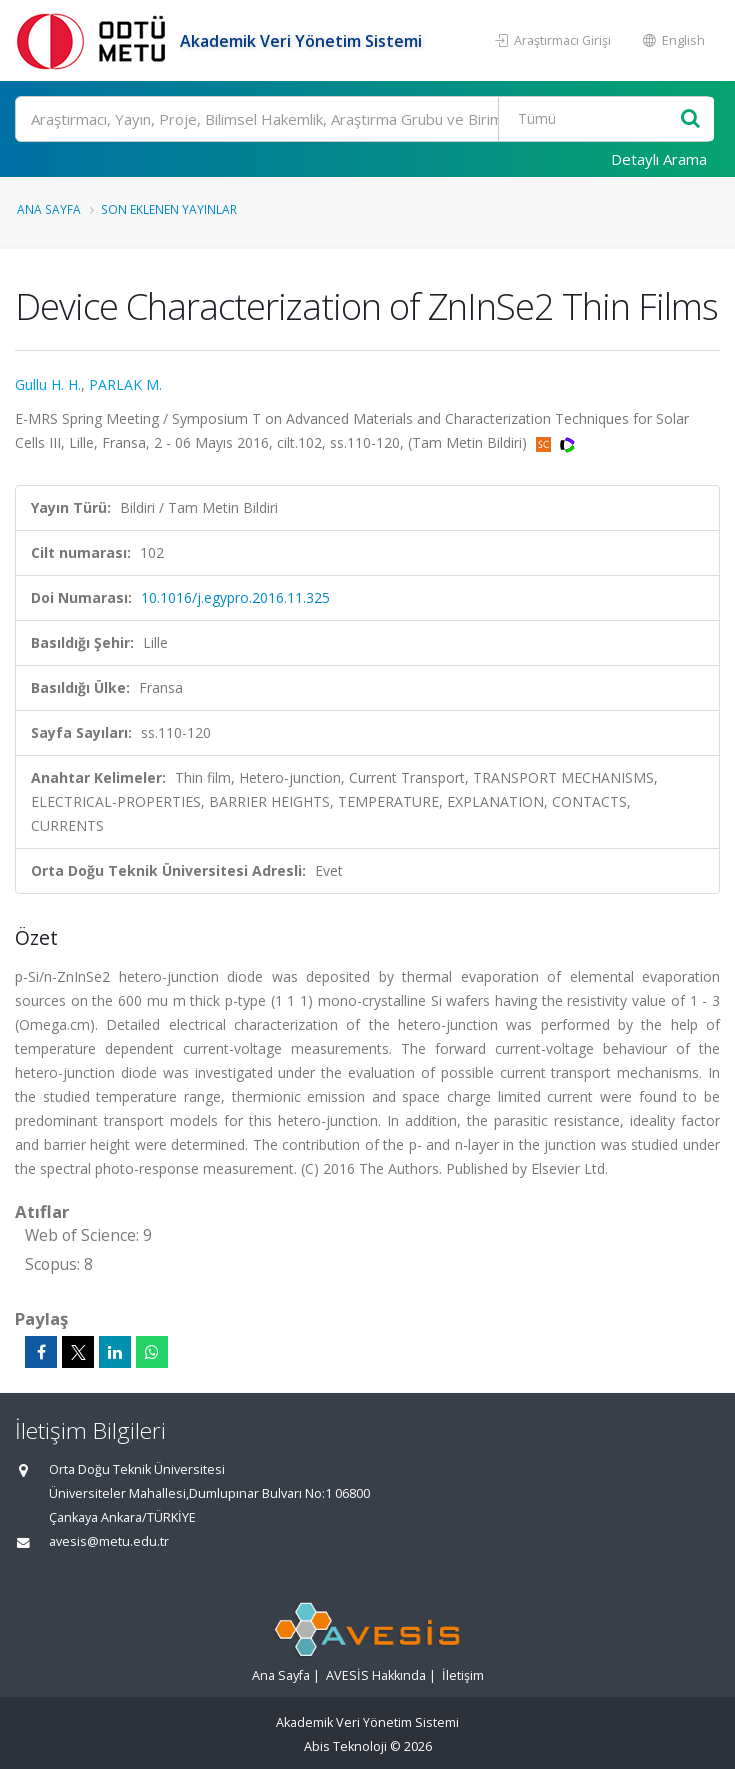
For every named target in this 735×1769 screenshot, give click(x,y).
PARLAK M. (125, 384)
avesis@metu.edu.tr (109, 1541)
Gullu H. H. (48, 384)
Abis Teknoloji (345, 1746)
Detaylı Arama (659, 159)
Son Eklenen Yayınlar (169, 209)
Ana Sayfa (49, 209)
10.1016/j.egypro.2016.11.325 (235, 597)
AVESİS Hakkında (376, 1675)
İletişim (463, 1675)
